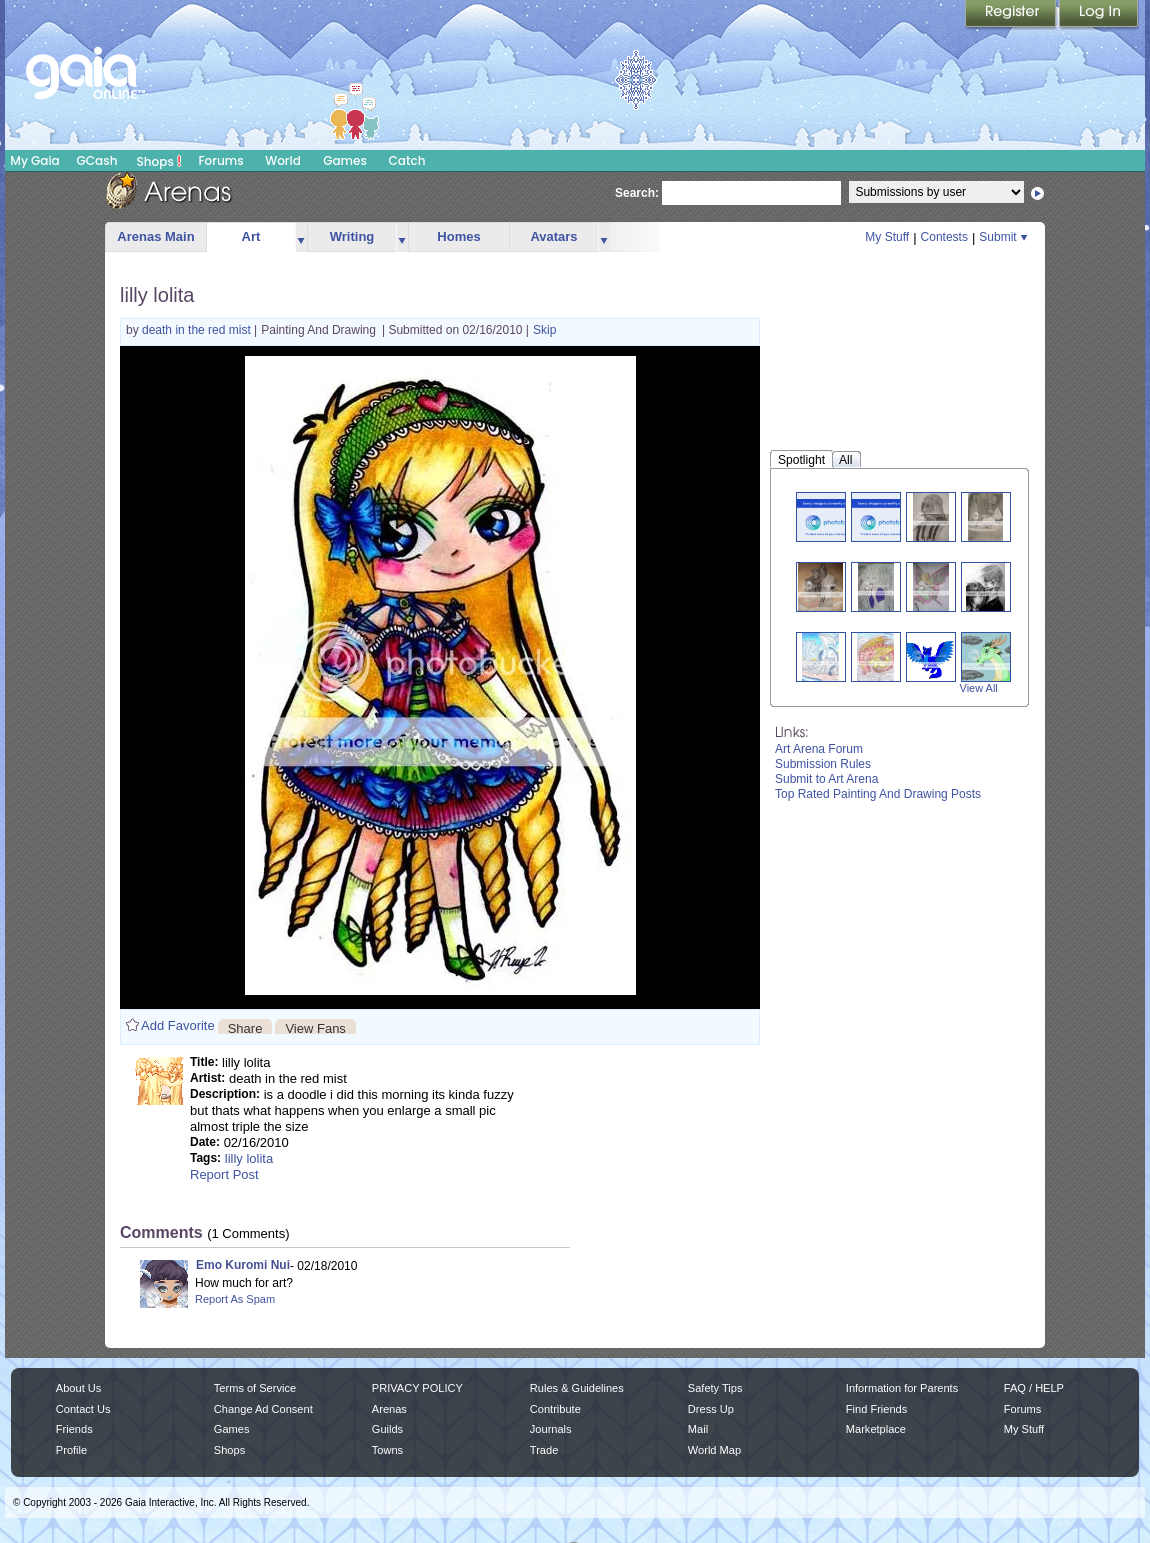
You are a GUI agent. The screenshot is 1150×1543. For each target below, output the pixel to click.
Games (345, 160)
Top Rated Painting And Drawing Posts (878, 794)
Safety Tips (715, 1388)
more (301, 237)
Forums (220, 160)
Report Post (224, 1174)
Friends (74, 1429)
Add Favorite (178, 1025)
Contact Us (83, 1409)
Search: (637, 193)
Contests (944, 237)
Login (1099, 15)
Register (1012, 15)
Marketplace (876, 1429)
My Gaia (34, 160)
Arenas (389, 1409)
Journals (551, 1429)
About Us (78, 1388)
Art (251, 236)
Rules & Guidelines (577, 1388)
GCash (97, 160)
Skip (544, 330)
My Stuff (887, 237)
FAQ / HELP (1034, 1388)
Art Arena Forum (819, 749)
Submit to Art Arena (826, 779)
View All (979, 688)
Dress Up (711, 1409)
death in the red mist (198, 330)
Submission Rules (823, 764)
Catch (407, 160)
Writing (352, 236)
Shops (159, 161)
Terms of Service (255, 1388)
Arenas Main (155, 236)
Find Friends (876, 1409)
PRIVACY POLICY (417, 1388)
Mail (698, 1429)
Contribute (555, 1409)
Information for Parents (902, 1388)
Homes (458, 236)
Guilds (387, 1429)
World (283, 160)
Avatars (553, 236)
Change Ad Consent (263, 1409)
